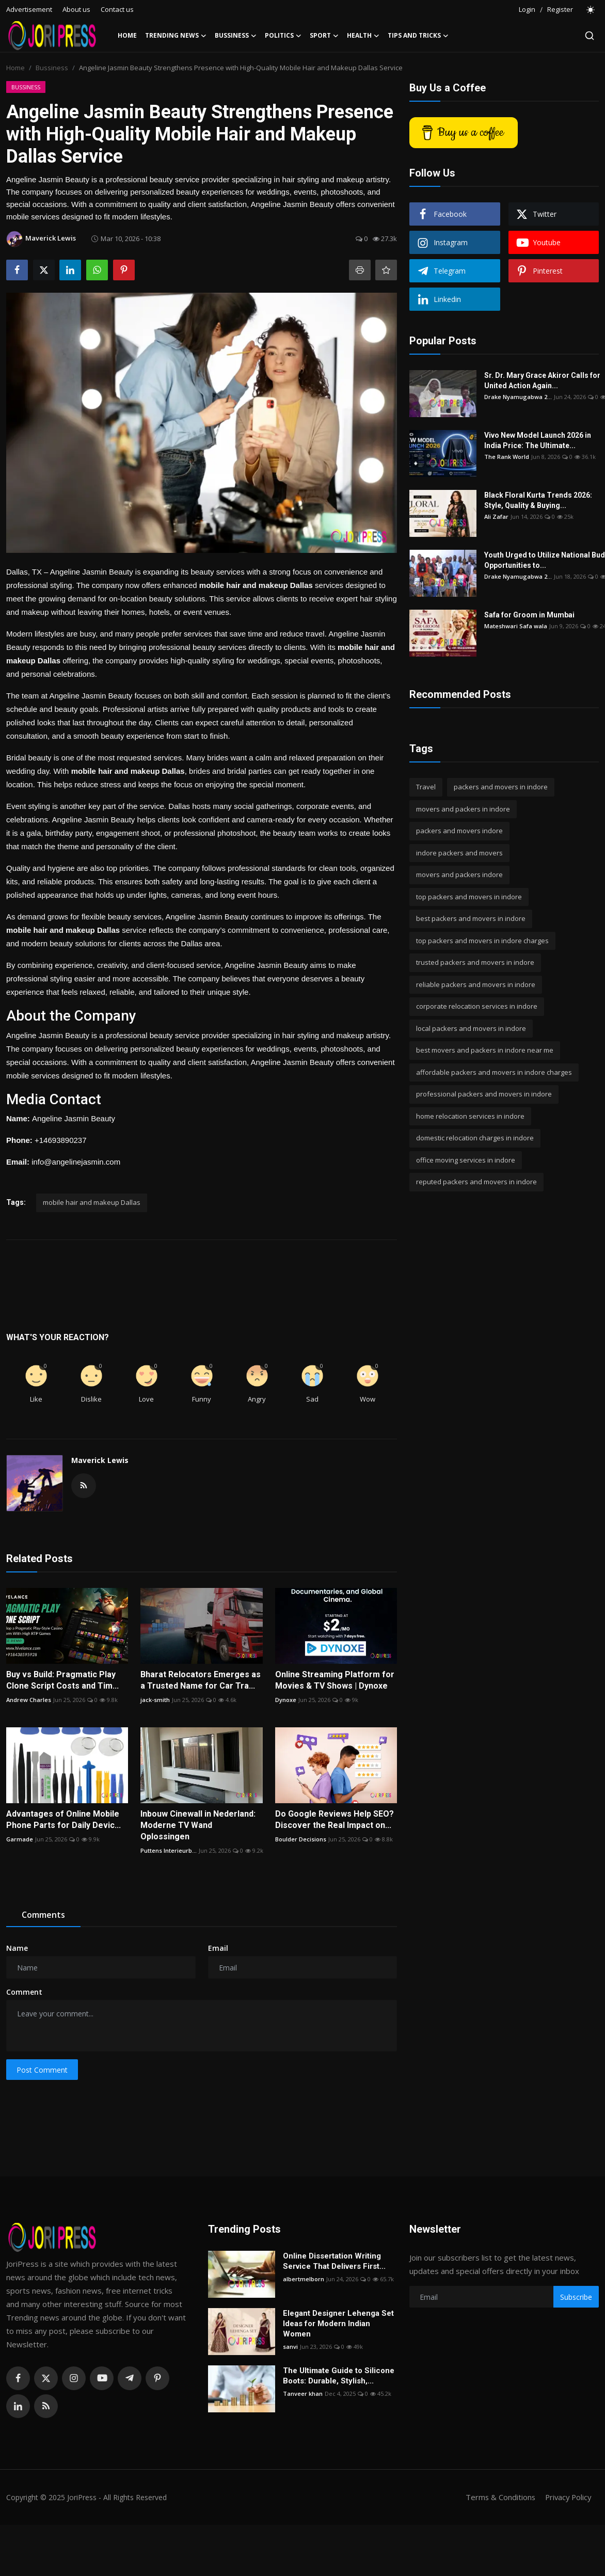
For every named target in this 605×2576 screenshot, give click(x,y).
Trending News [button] (175, 35)
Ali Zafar (496, 516)
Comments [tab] (43, 1914)
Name (17, 1948)
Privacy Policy (567, 2497)
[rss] (46, 2406)
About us (76, 9)
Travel (426, 786)
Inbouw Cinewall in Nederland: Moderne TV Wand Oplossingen (198, 1825)
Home (127, 35)
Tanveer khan (303, 2393)
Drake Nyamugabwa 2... (518, 397)
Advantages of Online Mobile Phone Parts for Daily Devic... (63, 1819)
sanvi (290, 2346)
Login (527, 9)
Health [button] (363, 35)
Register (560, 9)
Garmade (19, 1839)
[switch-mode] (591, 10)
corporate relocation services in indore (476, 1006)
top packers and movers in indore (469, 896)
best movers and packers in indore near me (484, 1050)
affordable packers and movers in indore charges (494, 1072)
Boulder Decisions (300, 1839)
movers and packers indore (459, 874)
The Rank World (506, 456)
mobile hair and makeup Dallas (91, 1202)
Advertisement (29, 9)
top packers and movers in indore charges (482, 940)
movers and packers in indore (463, 809)
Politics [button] (283, 35)
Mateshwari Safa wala (515, 626)
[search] (589, 35)
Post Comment (42, 2070)
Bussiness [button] (236, 35)
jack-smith (155, 1700)
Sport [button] (324, 35)
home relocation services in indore (470, 1116)
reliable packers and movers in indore (475, 984)
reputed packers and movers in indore (476, 1181)
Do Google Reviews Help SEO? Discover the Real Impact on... (334, 1819)
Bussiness (52, 67)
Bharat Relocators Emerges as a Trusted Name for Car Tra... (200, 1680)
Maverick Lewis (100, 1460)
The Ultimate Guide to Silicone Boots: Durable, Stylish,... (338, 2376)
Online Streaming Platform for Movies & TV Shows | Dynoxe (334, 1680)
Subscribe (576, 2297)
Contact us (117, 9)
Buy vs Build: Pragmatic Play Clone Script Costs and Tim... (62, 1680)
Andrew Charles (28, 1700)
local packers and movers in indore (471, 1028)
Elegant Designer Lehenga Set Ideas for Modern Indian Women (338, 2324)
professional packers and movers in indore (484, 1094)
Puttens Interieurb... (168, 1850)
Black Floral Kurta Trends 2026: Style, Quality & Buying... (538, 500)
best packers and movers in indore (471, 918)
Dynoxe (285, 1700)
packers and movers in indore (501, 786)
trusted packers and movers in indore (475, 962)
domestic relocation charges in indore (475, 1137)
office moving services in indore (465, 1160)
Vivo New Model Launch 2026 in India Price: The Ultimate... (537, 440)
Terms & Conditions (497, 2497)
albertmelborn (303, 2279)
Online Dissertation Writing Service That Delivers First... (334, 2261)
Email (218, 1948)
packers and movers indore (459, 830)
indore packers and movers (459, 852)
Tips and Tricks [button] (418, 35)
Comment (24, 1992)
